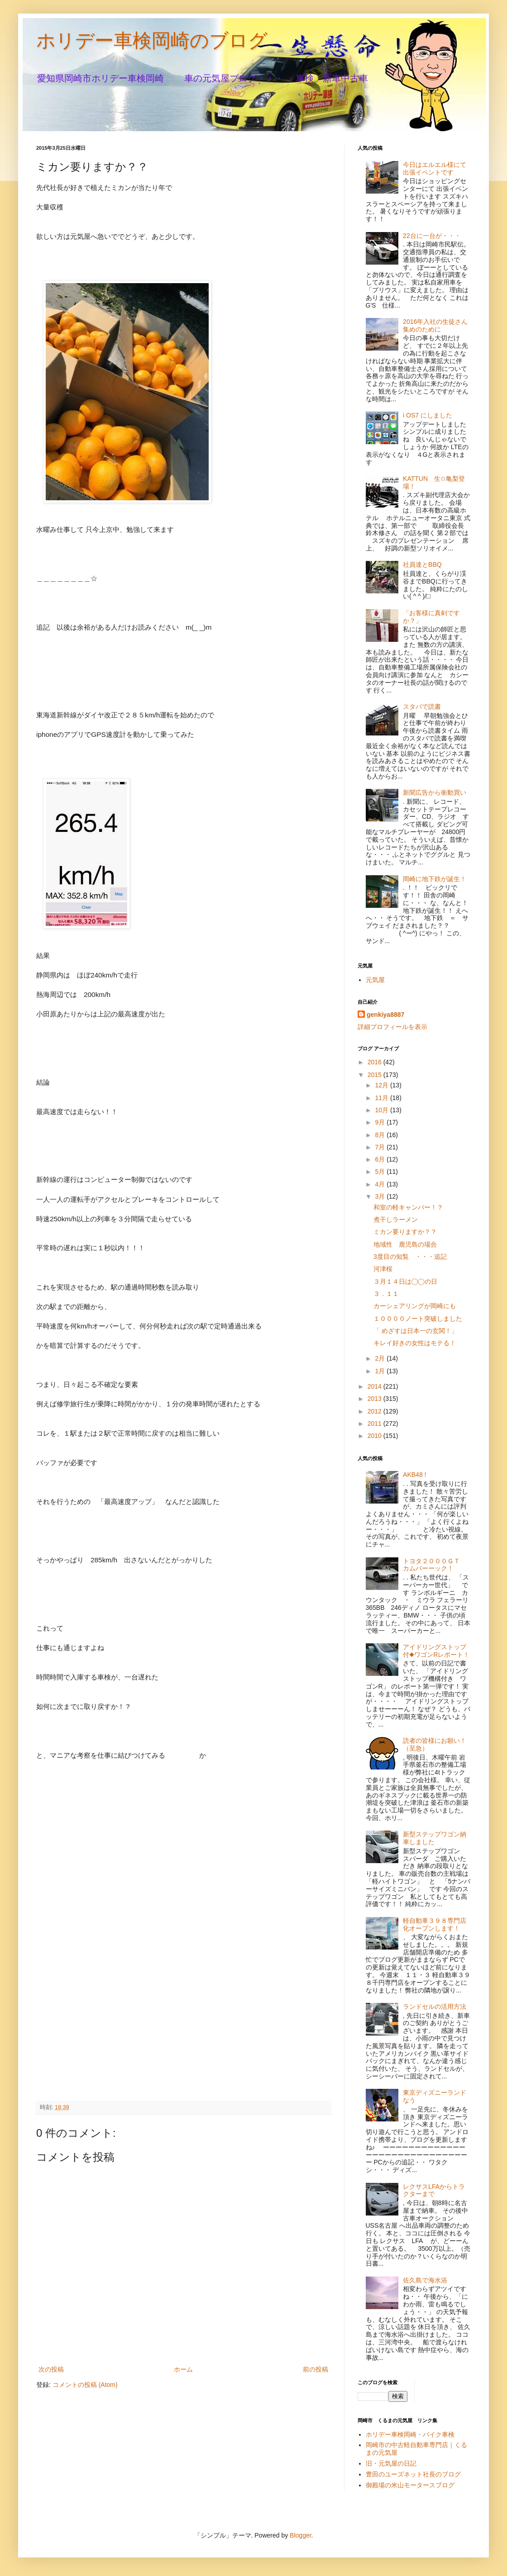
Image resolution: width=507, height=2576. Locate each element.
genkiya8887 (385, 1014)
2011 (375, 1423)
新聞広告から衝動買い (434, 792)
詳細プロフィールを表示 (392, 1026)
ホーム (183, 2369)
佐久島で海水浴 (425, 2280)
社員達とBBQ (422, 564)
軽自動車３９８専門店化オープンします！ (434, 1924)
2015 (375, 1074)
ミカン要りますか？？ (405, 1231)
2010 (375, 1435)
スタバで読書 (422, 706)
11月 (382, 1097)
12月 (382, 1085)
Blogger (300, 2535)
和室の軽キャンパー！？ (408, 1207)
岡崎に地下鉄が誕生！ (434, 878)
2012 (375, 1411)
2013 (375, 1398)
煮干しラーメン (395, 1219)
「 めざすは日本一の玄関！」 (415, 1330)
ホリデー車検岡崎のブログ (152, 40)
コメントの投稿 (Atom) (85, 2384)
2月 (381, 1358)
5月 (381, 1171)
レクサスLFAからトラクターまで (434, 2190)
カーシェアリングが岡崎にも (414, 1305)
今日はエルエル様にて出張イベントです (434, 168)
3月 (381, 1196)
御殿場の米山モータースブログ (410, 2485)
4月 (381, 1184)
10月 (382, 1110)
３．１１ (386, 1293)
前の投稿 (315, 2369)
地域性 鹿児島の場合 (405, 1244)
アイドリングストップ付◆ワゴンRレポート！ (436, 1650)
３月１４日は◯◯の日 (405, 1281)
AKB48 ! (414, 1474)
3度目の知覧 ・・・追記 (410, 1256)
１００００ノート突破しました (417, 1318)
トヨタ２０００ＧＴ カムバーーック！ (434, 1564)
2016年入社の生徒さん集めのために (435, 325)
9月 (381, 1122)
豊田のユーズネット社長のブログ (413, 2474)
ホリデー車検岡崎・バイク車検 (410, 2434)
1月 (381, 1371)
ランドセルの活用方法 (434, 2006)
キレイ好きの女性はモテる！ (414, 1343)
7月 (381, 1147)
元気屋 (375, 979)
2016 (375, 1062)
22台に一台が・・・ (432, 235)
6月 (381, 1159)
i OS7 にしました (427, 415)
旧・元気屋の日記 (394, 2463)
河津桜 (382, 1268)
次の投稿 (51, 2369)
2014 (375, 1386)
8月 (381, 1135)
